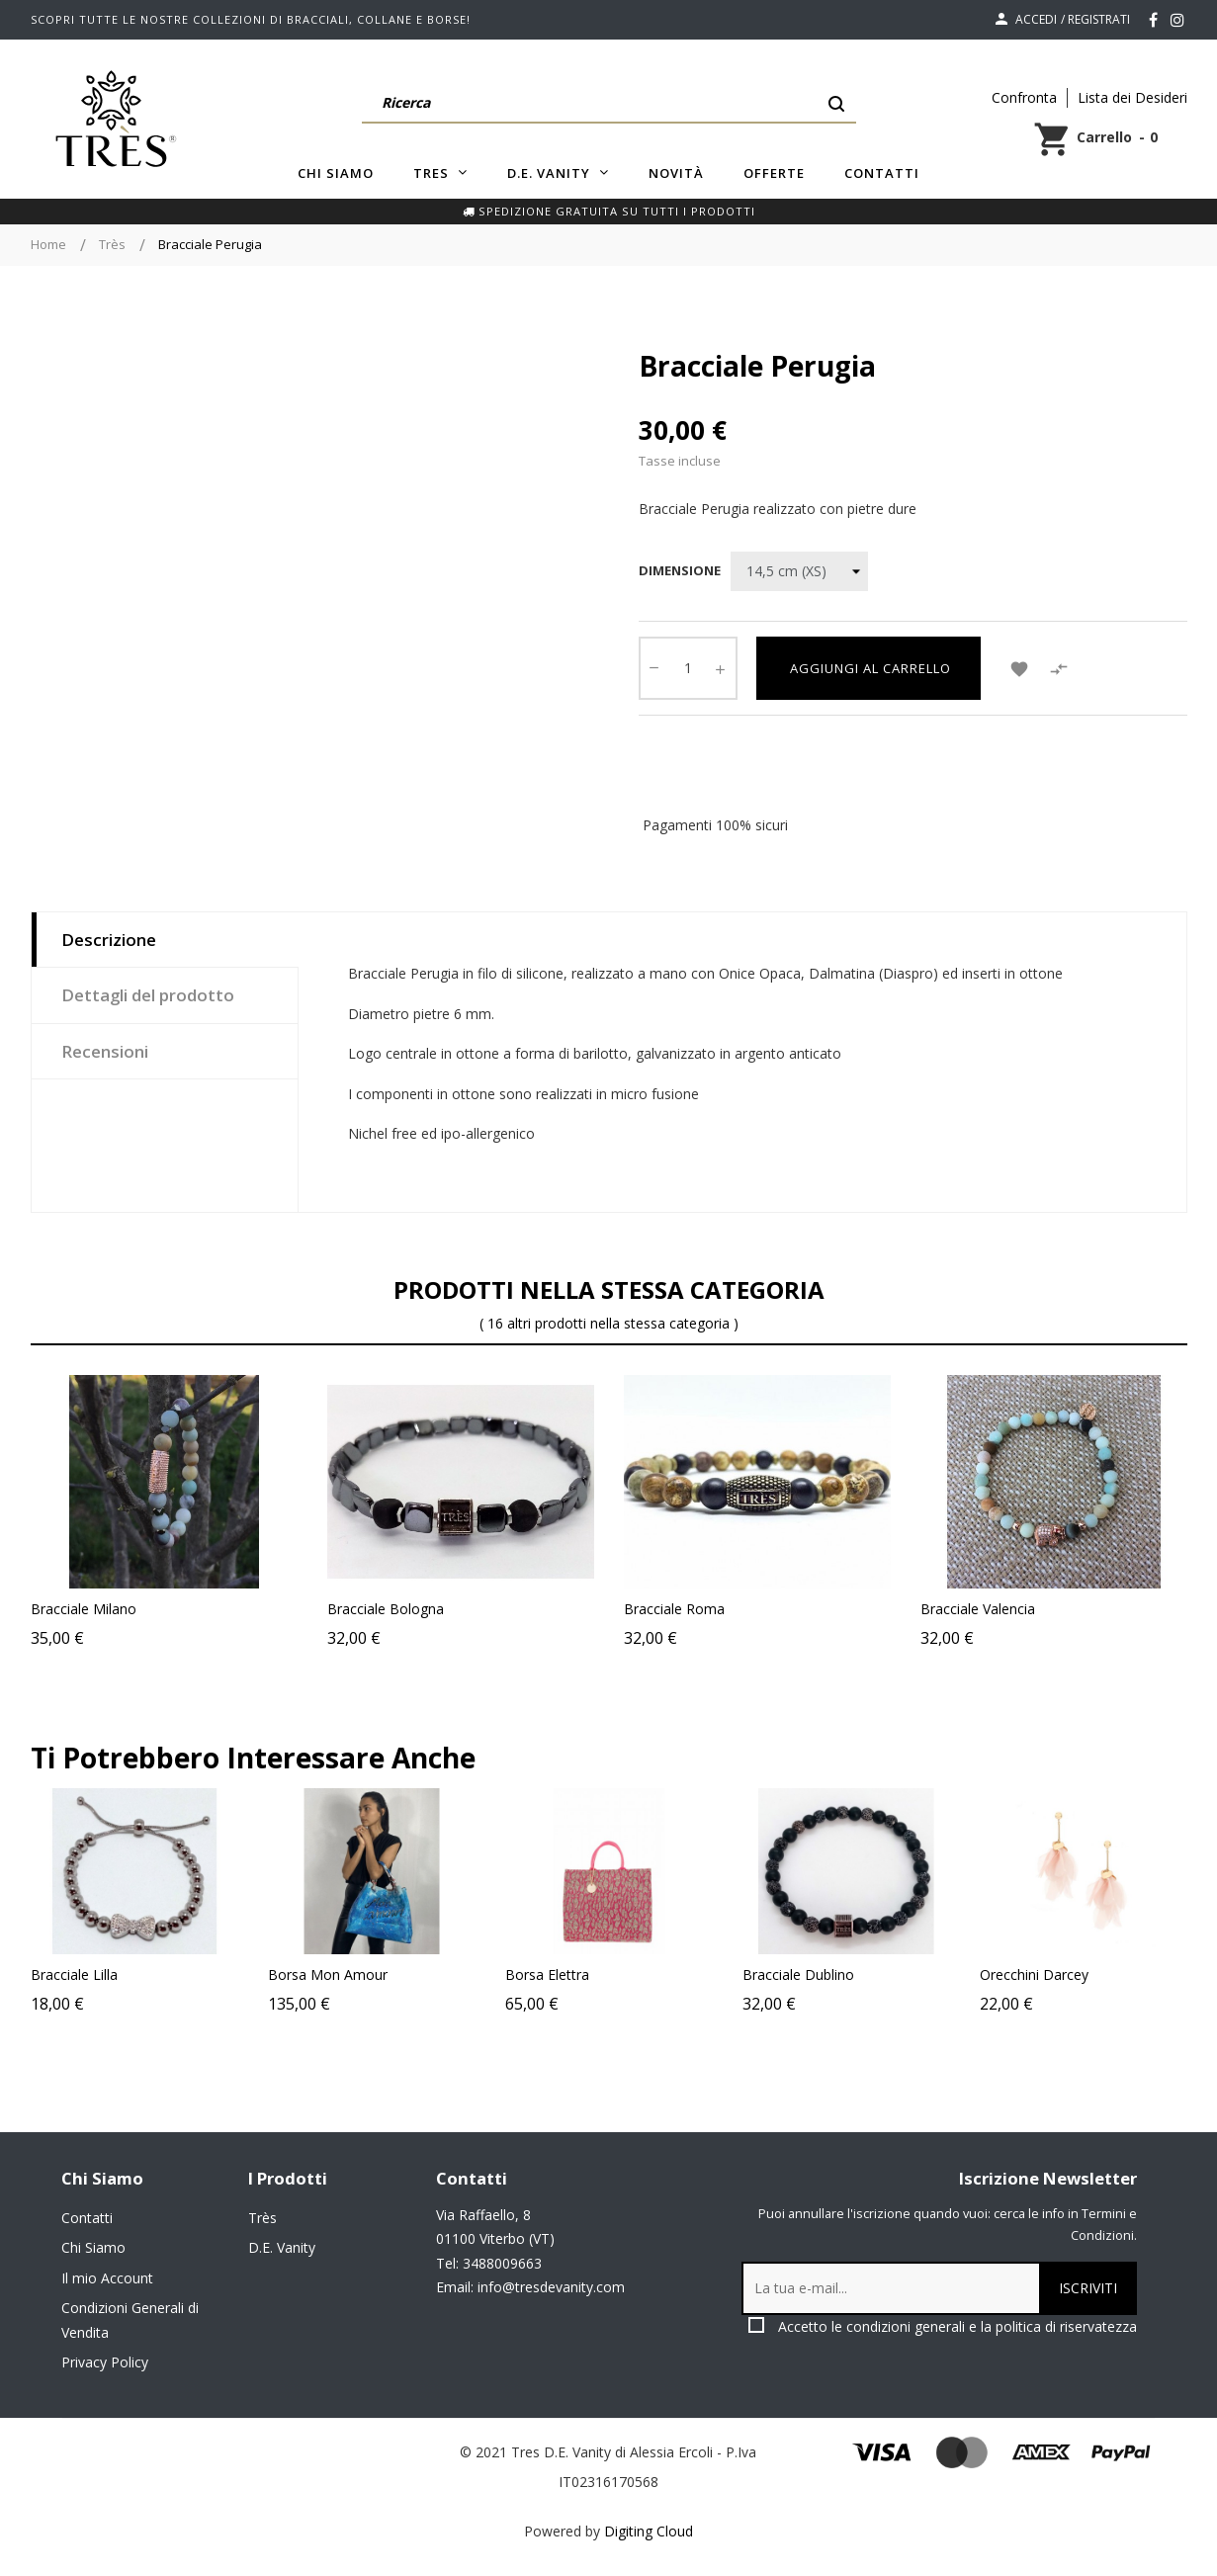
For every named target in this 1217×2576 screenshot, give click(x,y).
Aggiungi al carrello (868, 668)
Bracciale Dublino (966, 1974)
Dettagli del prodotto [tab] (147, 995)
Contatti (87, 2217)
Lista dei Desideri (1132, 97)
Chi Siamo (93, 2247)
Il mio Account (107, 2278)
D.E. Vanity (281, 2247)
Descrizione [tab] (108, 939)
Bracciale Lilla (242, 1974)
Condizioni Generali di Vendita (130, 2320)
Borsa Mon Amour (496, 1974)
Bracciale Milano (83, 1608)
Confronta (1024, 97)
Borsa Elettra (715, 1974)
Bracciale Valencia (977, 1608)
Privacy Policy (104, 2362)
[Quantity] (688, 668)
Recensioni (104, 1051)
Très (262, 2217)
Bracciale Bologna (385, 1608)
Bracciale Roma (674, 1608)
